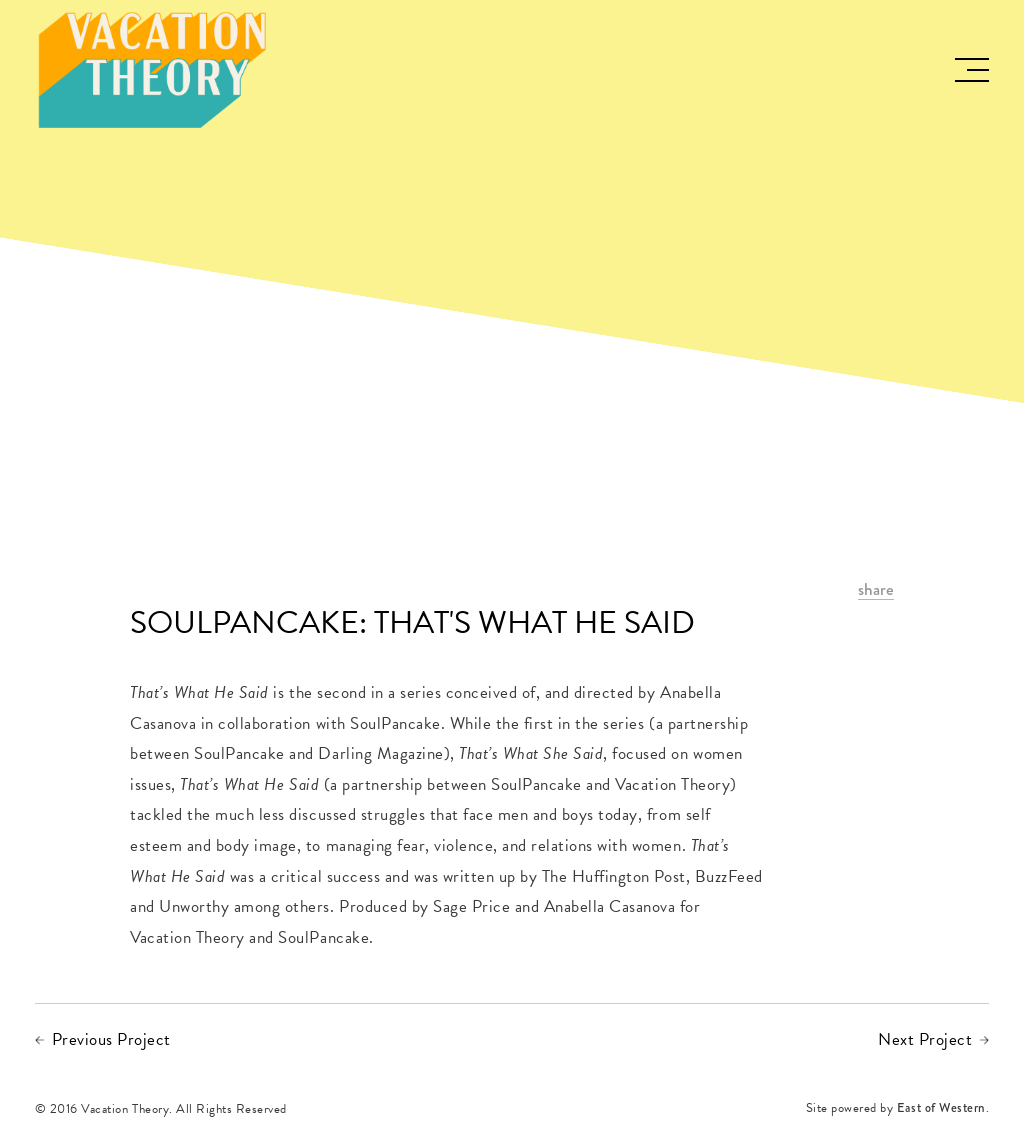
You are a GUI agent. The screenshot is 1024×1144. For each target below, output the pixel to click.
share (876, 590)
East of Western (941, 1109)
